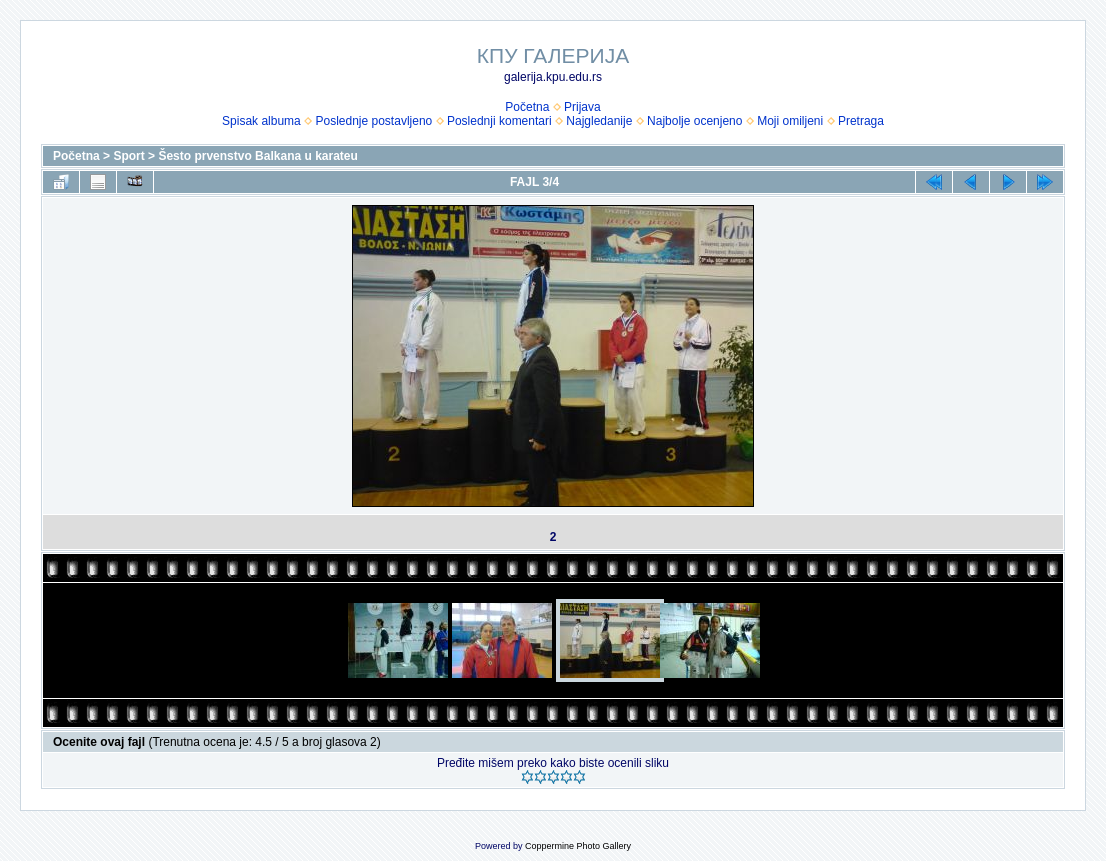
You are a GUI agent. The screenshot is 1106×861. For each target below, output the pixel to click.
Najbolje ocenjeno (694, 121)
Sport (128, 156)
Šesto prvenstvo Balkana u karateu (257, 156)
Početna (527, 107)
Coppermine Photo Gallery (578, 846)
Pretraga (861, 121)
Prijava (582, 107)
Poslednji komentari (499, 121)
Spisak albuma (261, 121)
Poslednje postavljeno (373, 121)
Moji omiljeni (790, 121)
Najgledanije (599, 121)
